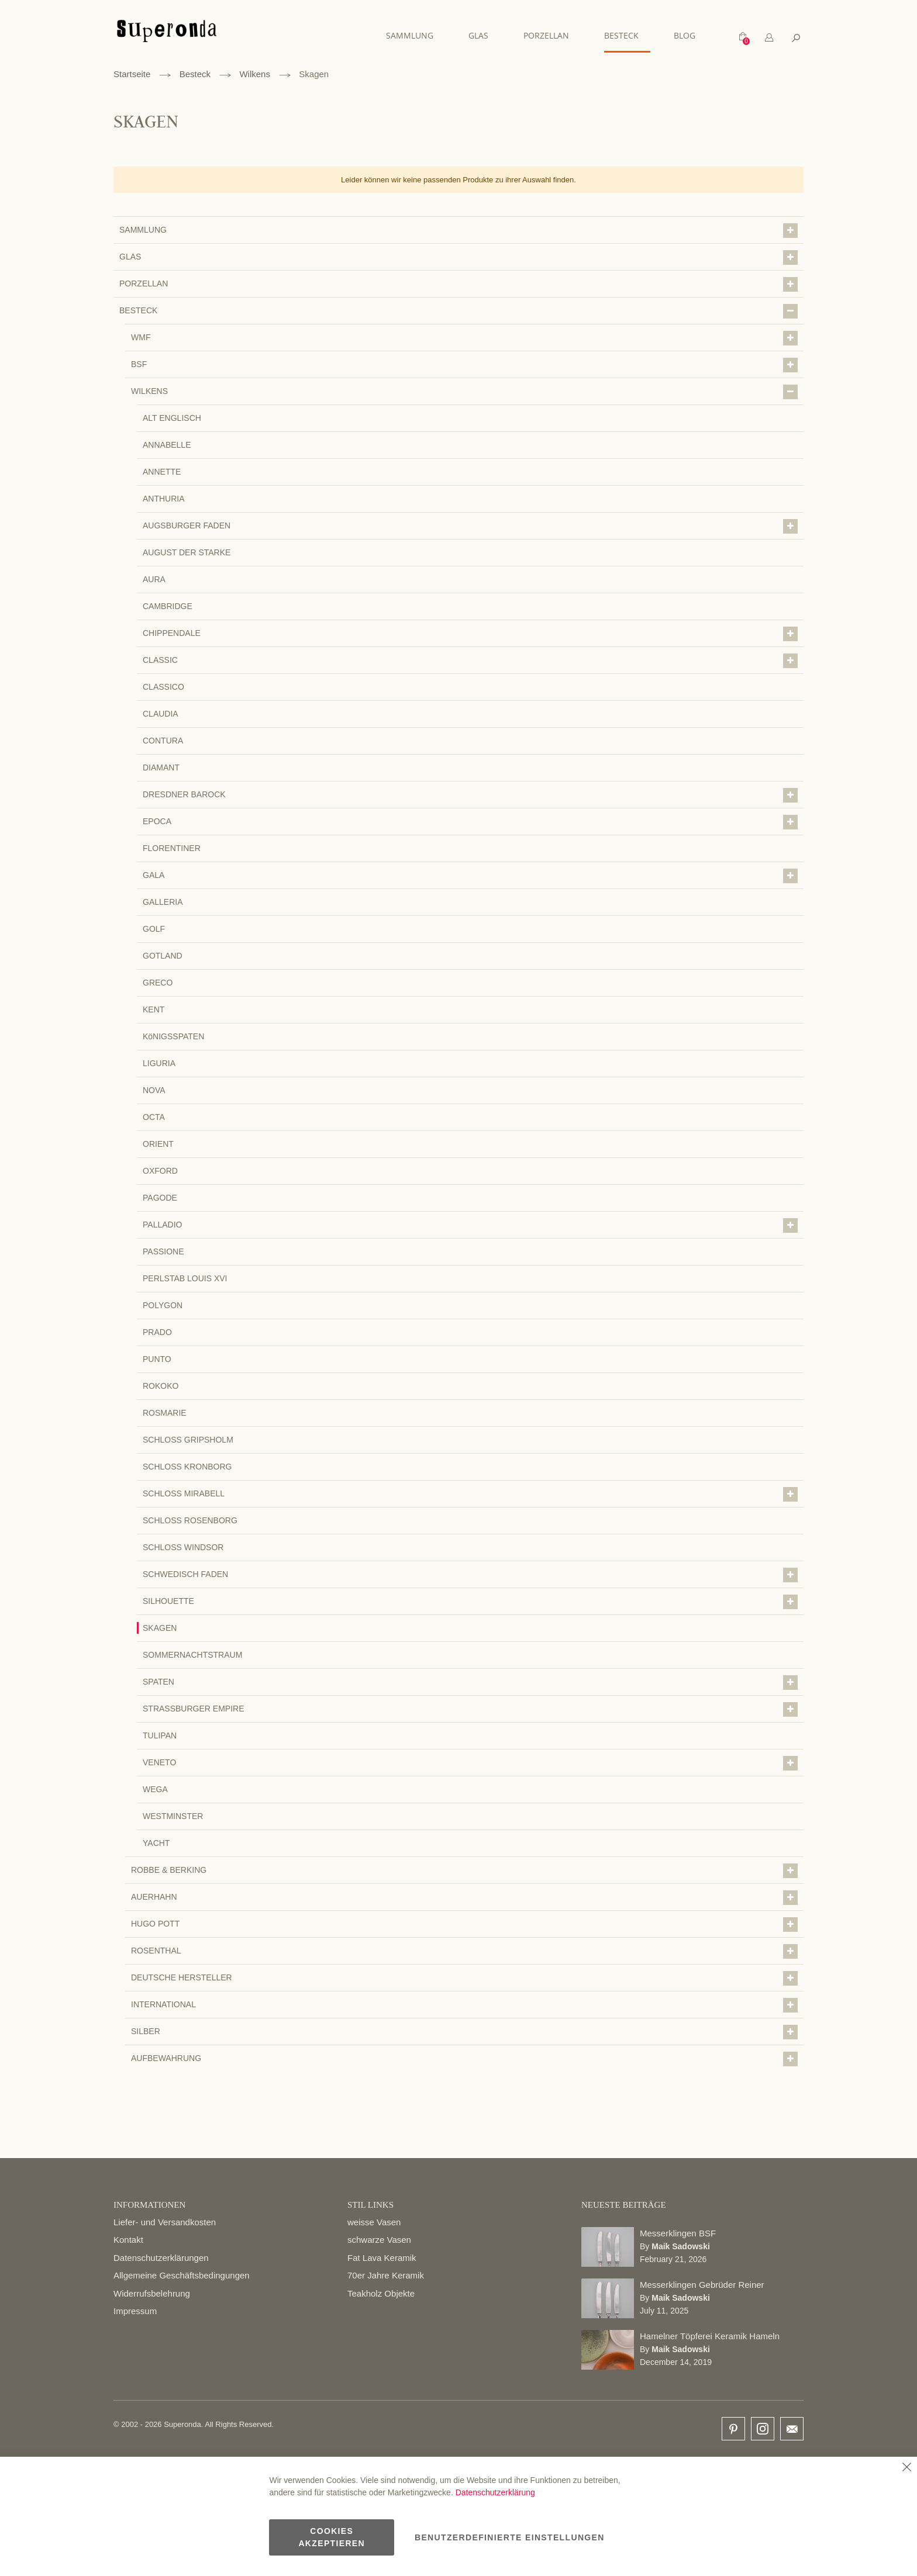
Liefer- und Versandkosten (164, 2222)
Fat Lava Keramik (381, 2258)
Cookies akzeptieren (331, 2537)
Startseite (131, 74)
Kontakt (128, 2240)
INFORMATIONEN (149, 2205)
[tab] (769, 38)
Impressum (135, 2311)
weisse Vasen (374, 2222)
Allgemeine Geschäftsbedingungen (181, 2275)
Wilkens (254, 74)
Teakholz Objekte (381, 2293)
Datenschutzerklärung (495, 2492)
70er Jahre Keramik (385, 2275)
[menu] (546, 36)
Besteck (195, 74)
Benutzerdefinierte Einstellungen (510, 2537)
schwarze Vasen (379, 2240)
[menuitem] (415, 35)
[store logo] (166, 36)
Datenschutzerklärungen (161, 2258)
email (792, 2428)
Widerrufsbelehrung (151, 2293)
